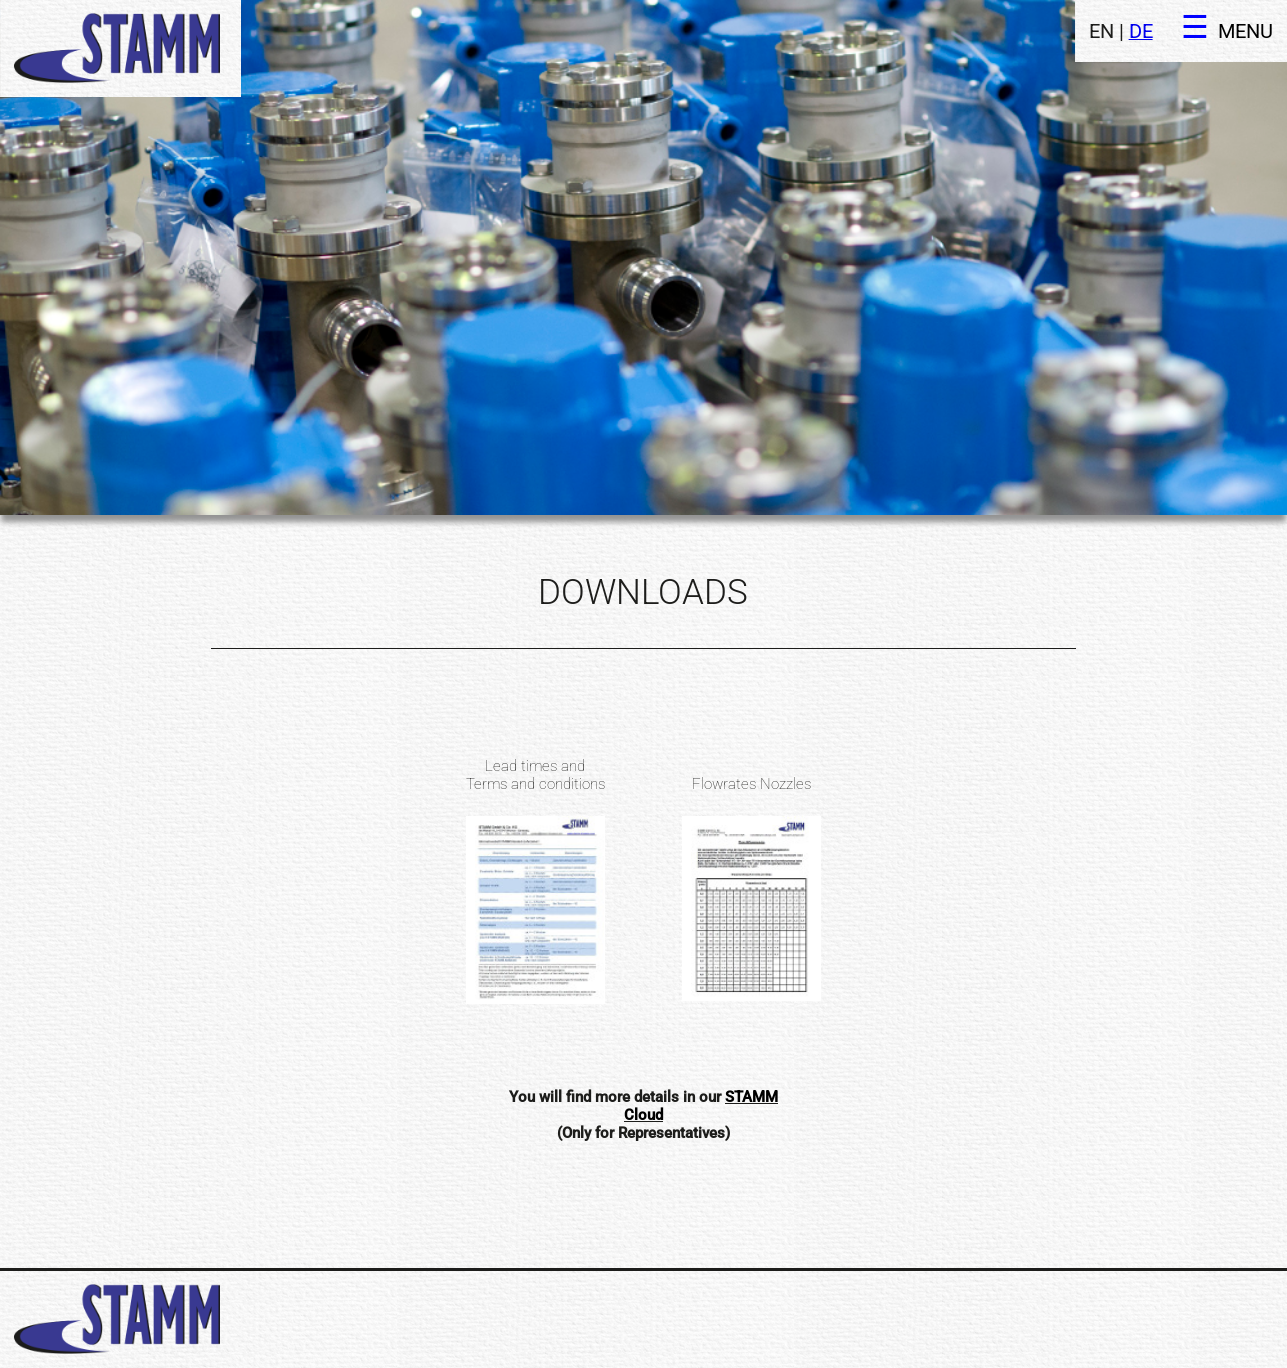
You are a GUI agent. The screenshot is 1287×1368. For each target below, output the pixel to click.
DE (1141, 31)
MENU (1245, 31)
